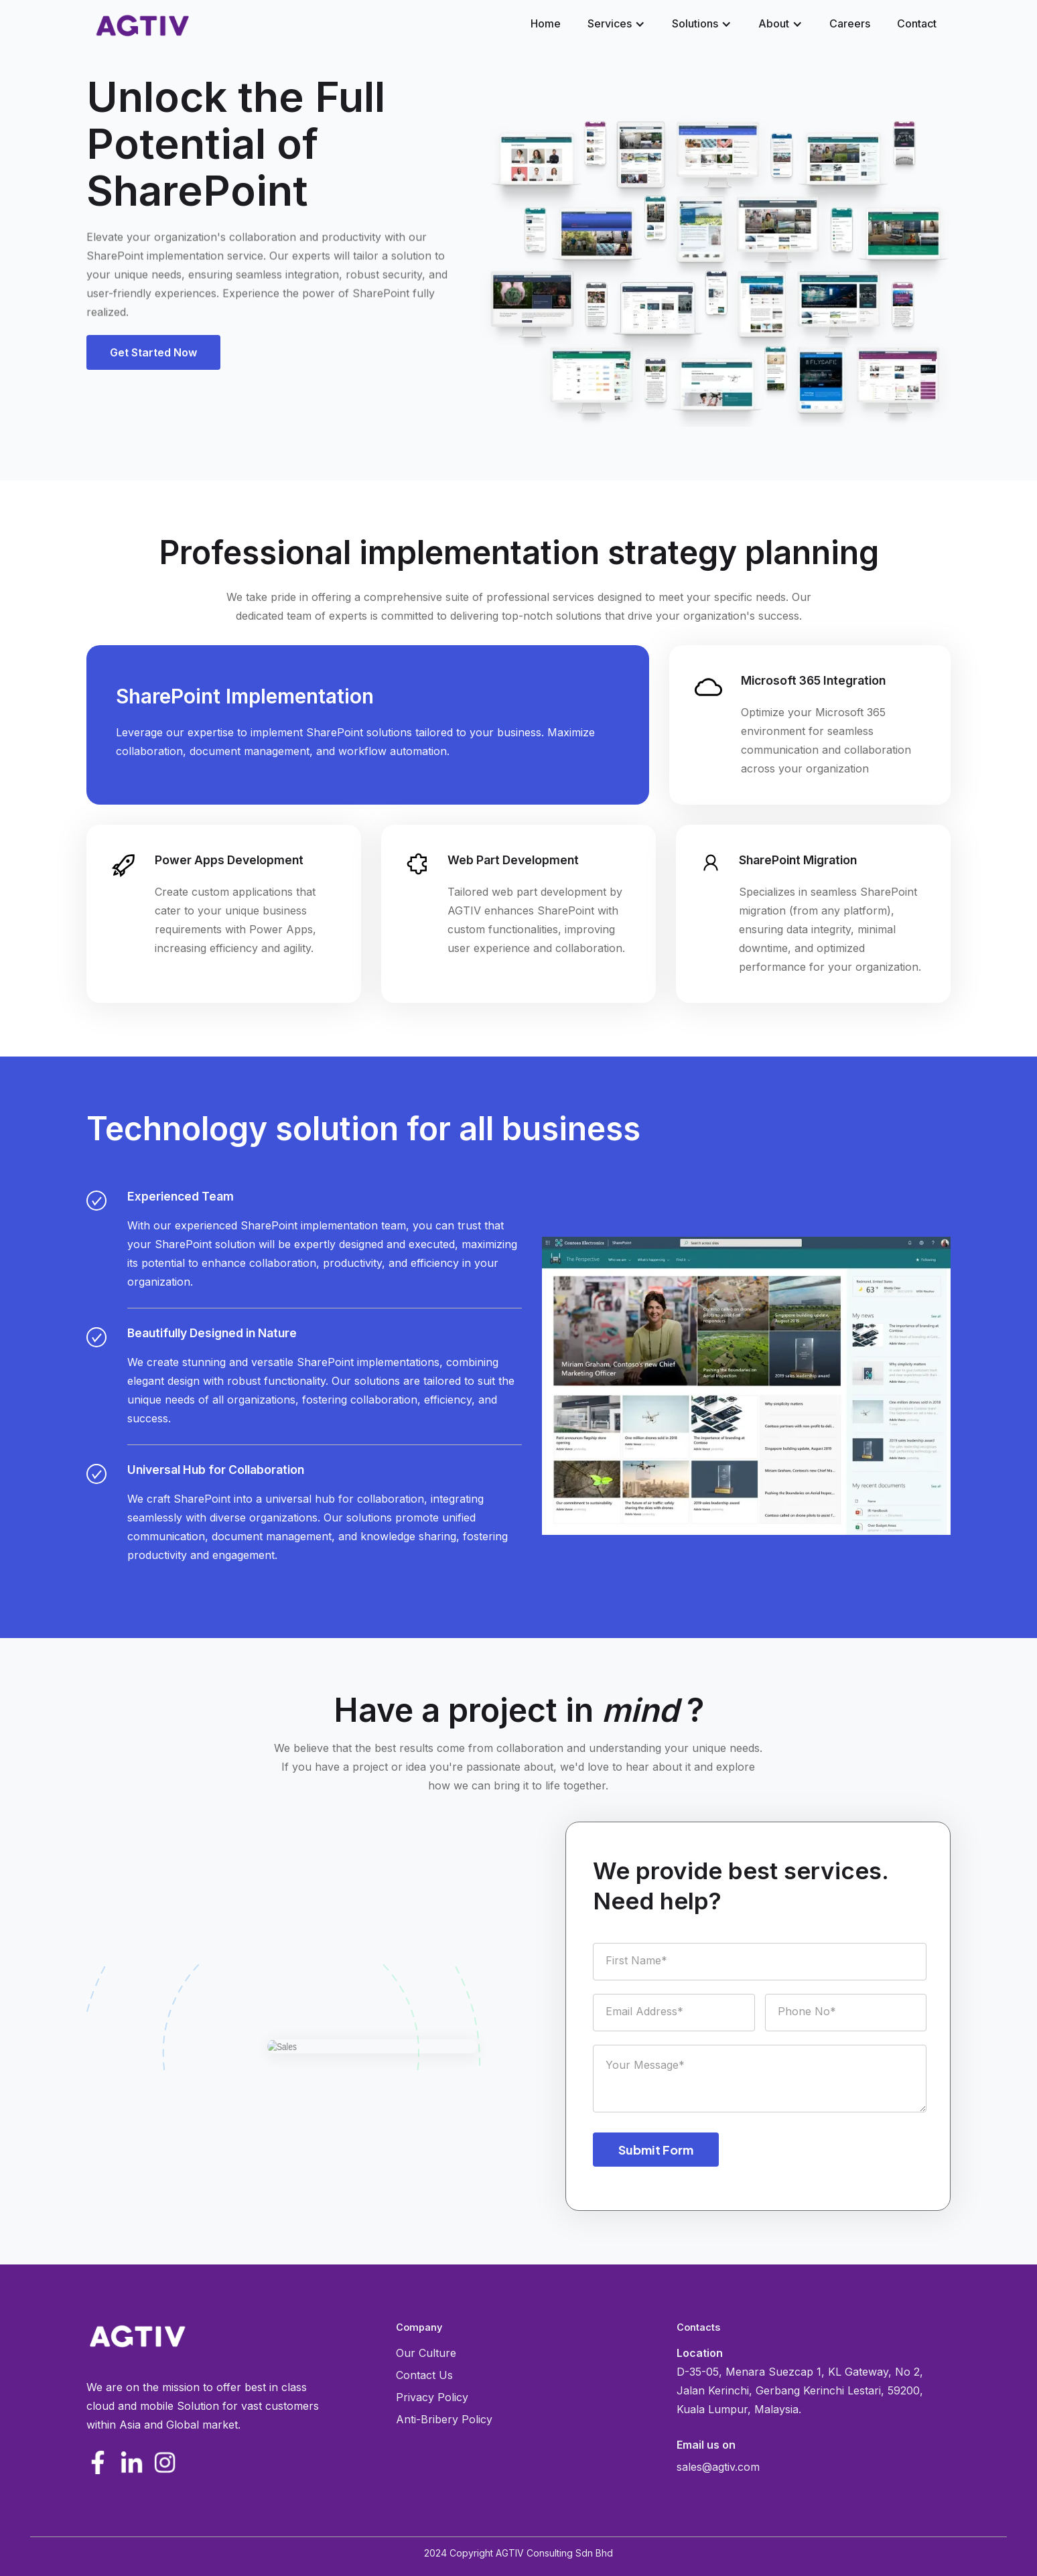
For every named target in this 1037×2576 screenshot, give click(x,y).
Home (546, 23)
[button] (616, 23)
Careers (849, 23)
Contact (917, 23)
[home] (141, 25)
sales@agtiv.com (718, 2466)
